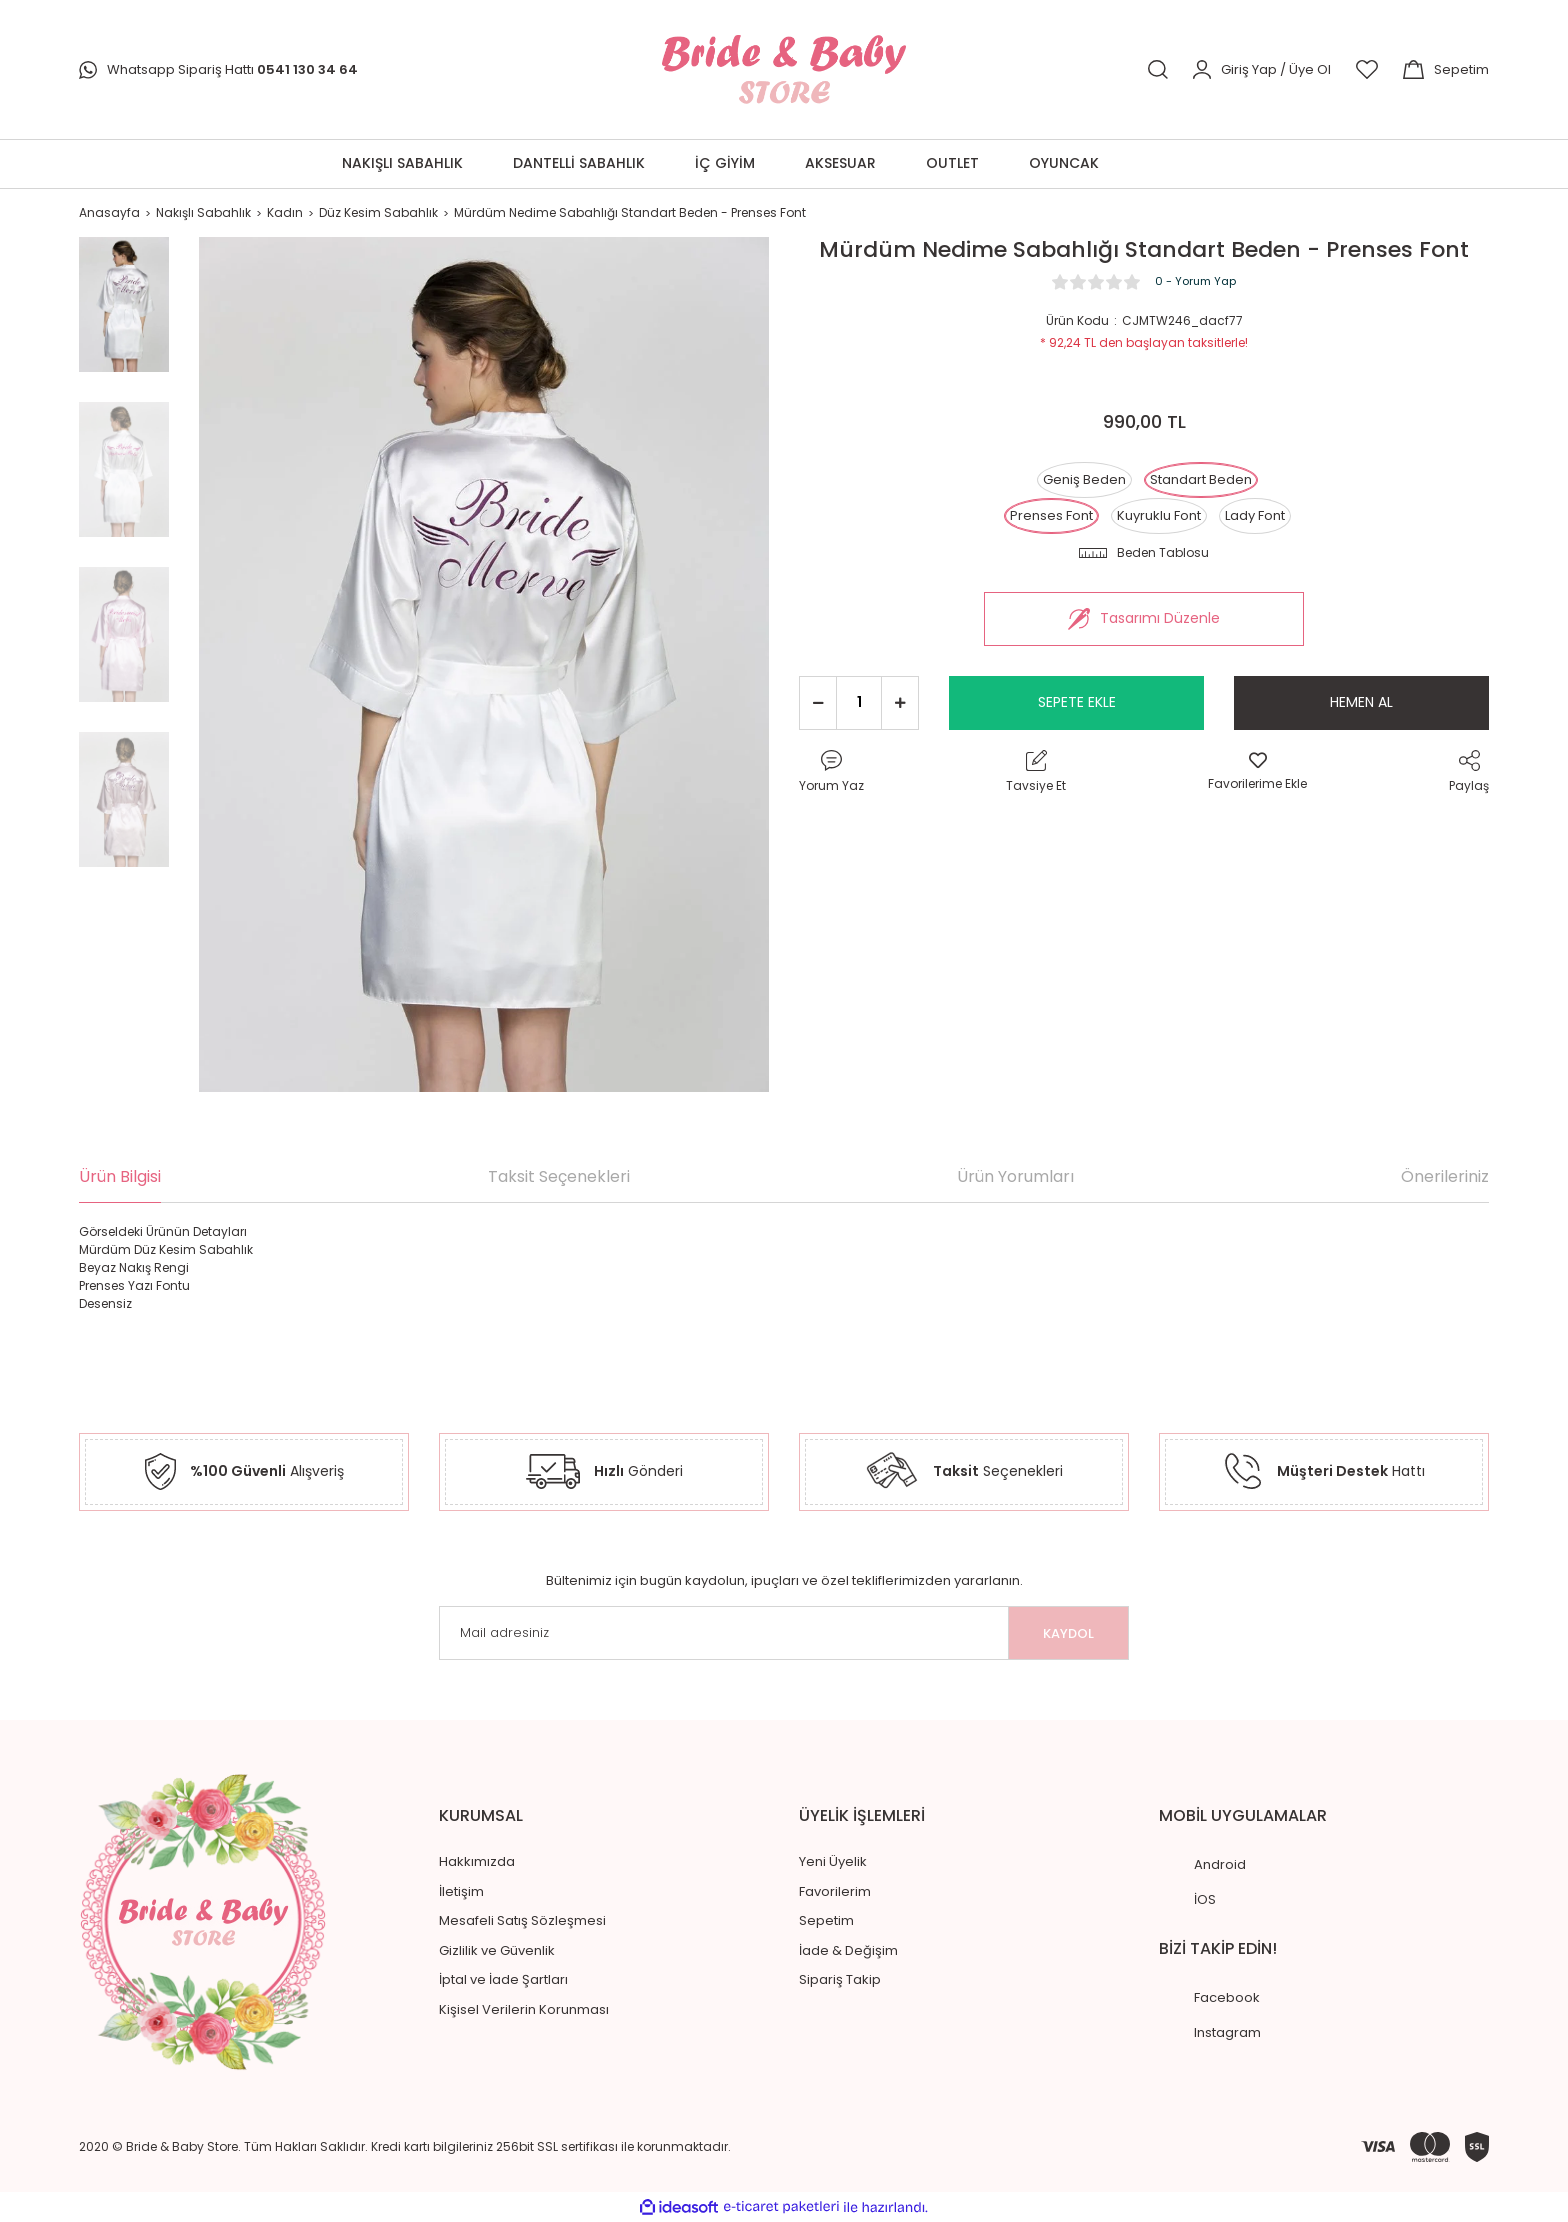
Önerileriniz (1445, 1176)
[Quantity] (859, 703)
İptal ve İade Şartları (503, 1979)
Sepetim (826, 1920)
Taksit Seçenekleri (559, 1176)
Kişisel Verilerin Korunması (524, 2009)
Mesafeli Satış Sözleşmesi (522, 1920)
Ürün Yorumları (1015, 1176)
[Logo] (783, 69)
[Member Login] (1262, 69)
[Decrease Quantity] (818, 703)
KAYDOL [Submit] (1068, 1633)
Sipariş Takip (840, 1979)
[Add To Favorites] (1257, 772)
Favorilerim (835, 1891)
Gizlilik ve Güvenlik (497, 1950)
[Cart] (1446, 69)
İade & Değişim (848, 1950)
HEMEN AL (1361, 702)
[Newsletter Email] (784, 1633)
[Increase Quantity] (900, 703)
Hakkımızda (477, 1861)
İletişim (461, 1891)
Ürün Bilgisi (120, 1176)
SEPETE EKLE (1077, 702)
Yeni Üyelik (833, 1861)
